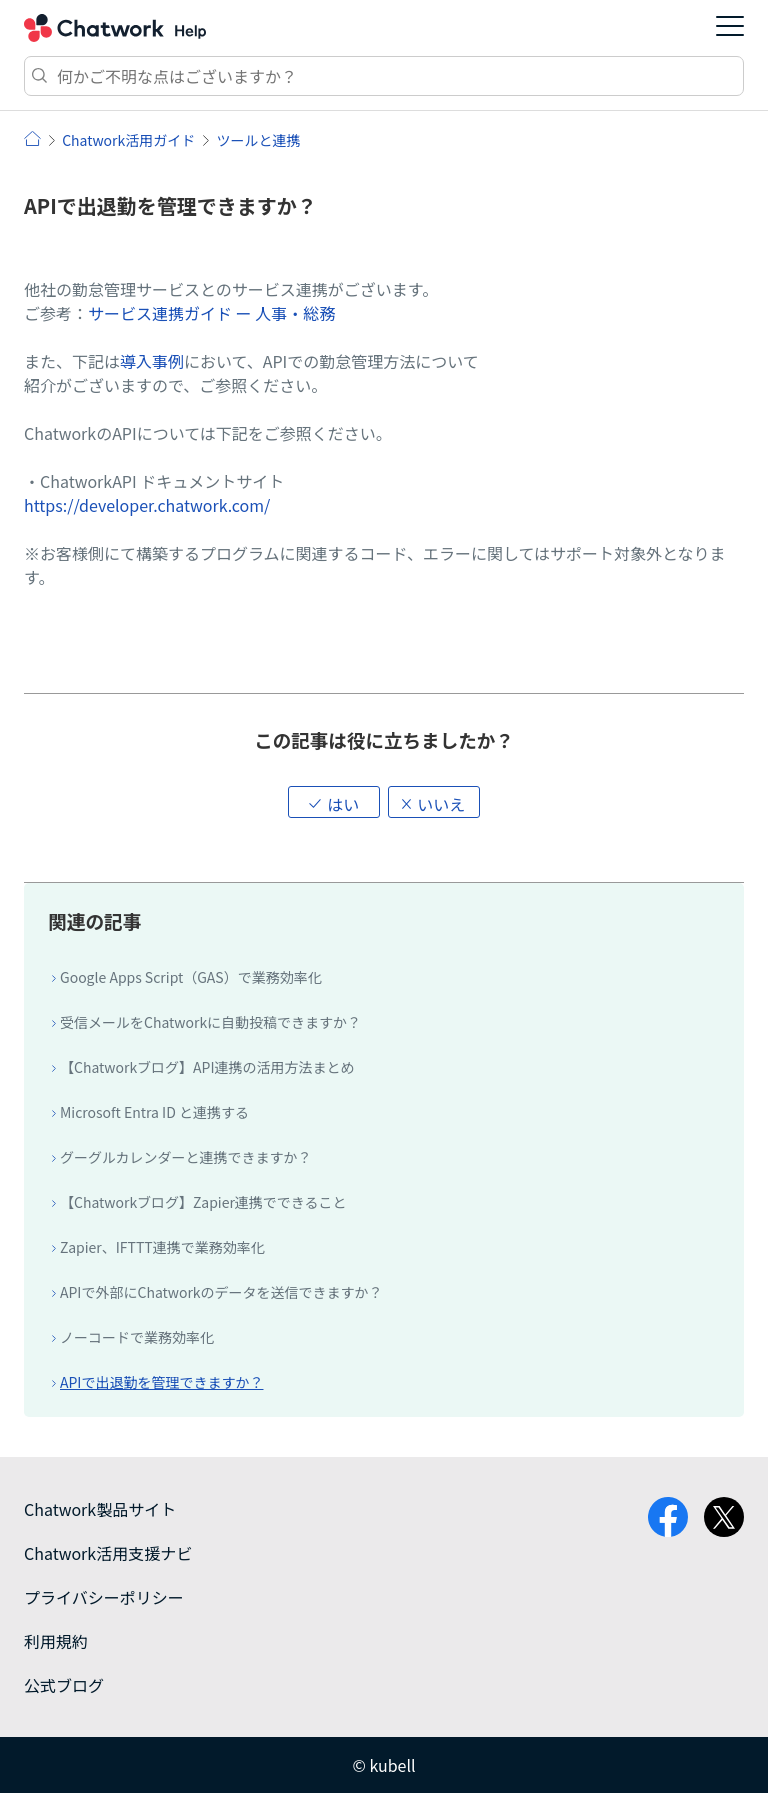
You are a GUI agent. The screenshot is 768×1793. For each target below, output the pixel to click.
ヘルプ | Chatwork (32, 138)
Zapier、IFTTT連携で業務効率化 (162, 1247)
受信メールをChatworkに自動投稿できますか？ (210, 1022)
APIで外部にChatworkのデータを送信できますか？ (221, 1292)
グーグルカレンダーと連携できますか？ (186, 1157)
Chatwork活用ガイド (128, 140)
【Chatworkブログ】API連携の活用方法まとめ (207, 1067)
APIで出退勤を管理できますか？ (161, 1382)
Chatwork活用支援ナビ (108, 1553)
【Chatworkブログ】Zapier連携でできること (203, 1202)
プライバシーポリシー (104, 1597)
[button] (334, 802)
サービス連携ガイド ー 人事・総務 (211, 313)
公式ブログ (64, 1685)
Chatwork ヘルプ (115, 28)
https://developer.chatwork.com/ (147, 505)
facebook (668, 1517)
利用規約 (56, 1641)
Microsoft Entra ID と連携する (154, 1112)
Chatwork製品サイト (100, 1509)
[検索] (384, 76)
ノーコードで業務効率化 (137, 1337)
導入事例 (152, 361)
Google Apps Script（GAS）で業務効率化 (191, 977)
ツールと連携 (258, 140)
